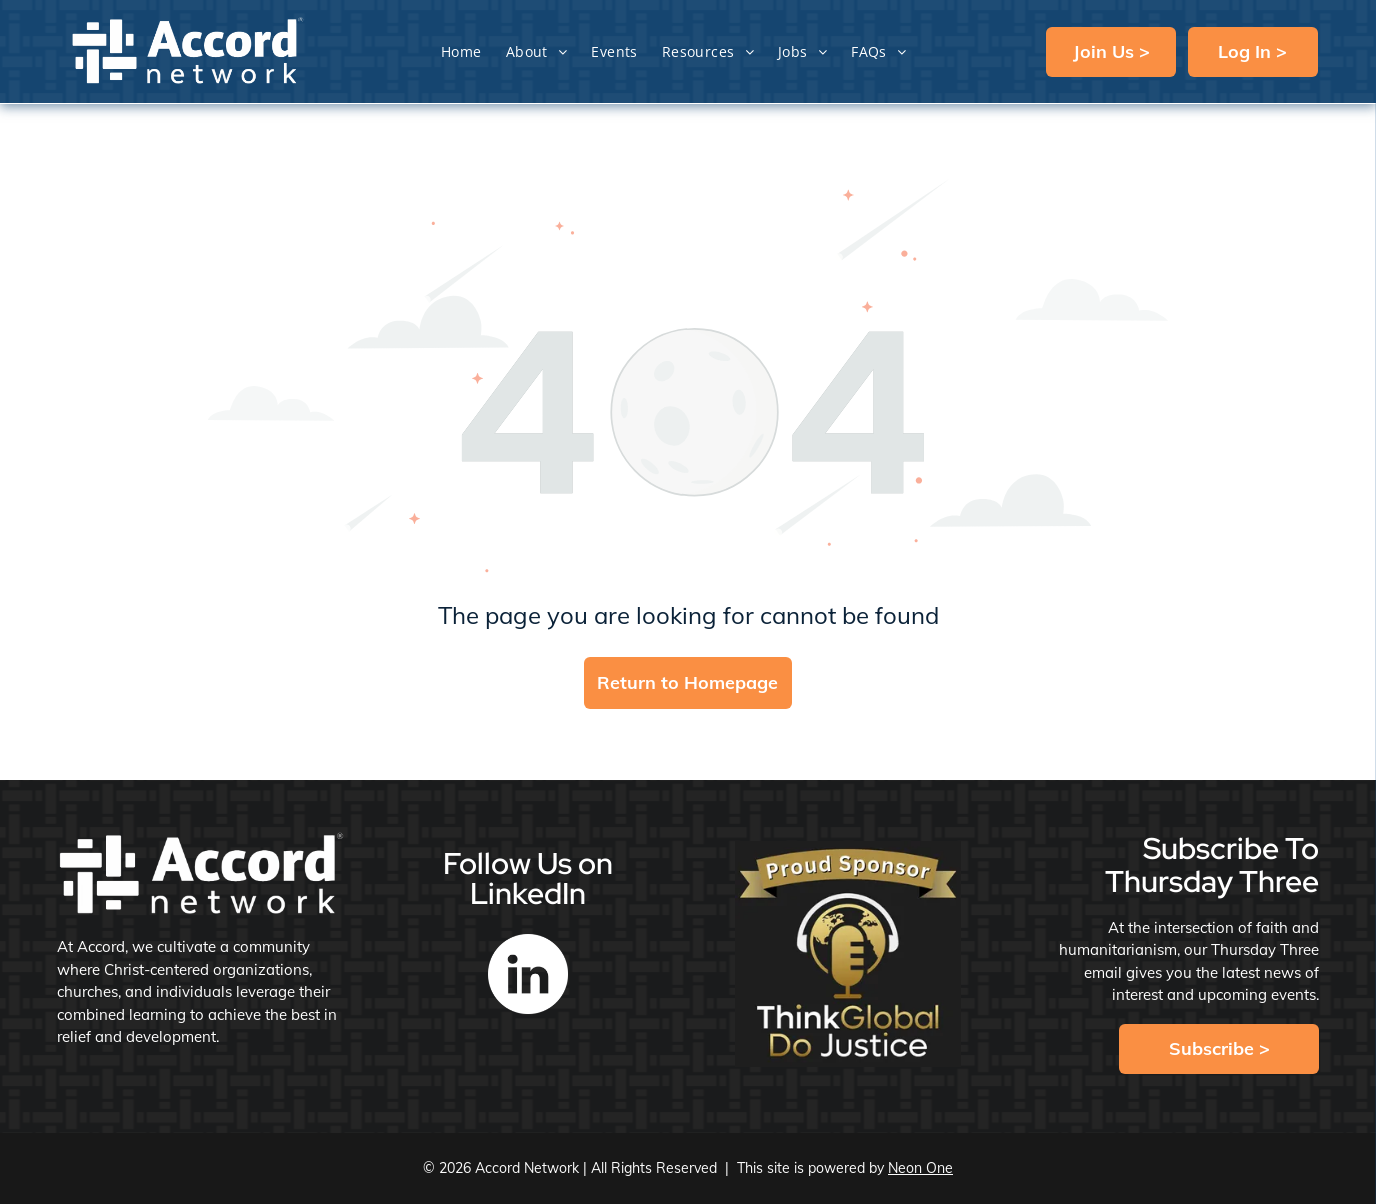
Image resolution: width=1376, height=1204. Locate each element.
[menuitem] (461, 51)
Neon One (920, 1168)
